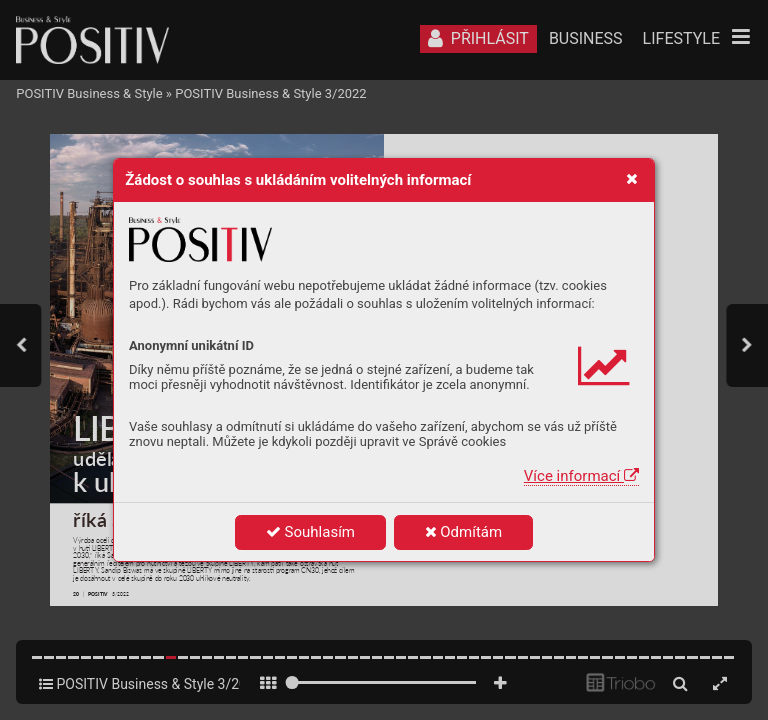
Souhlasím (310, 532)
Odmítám (464, 532)
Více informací (581, 476)
